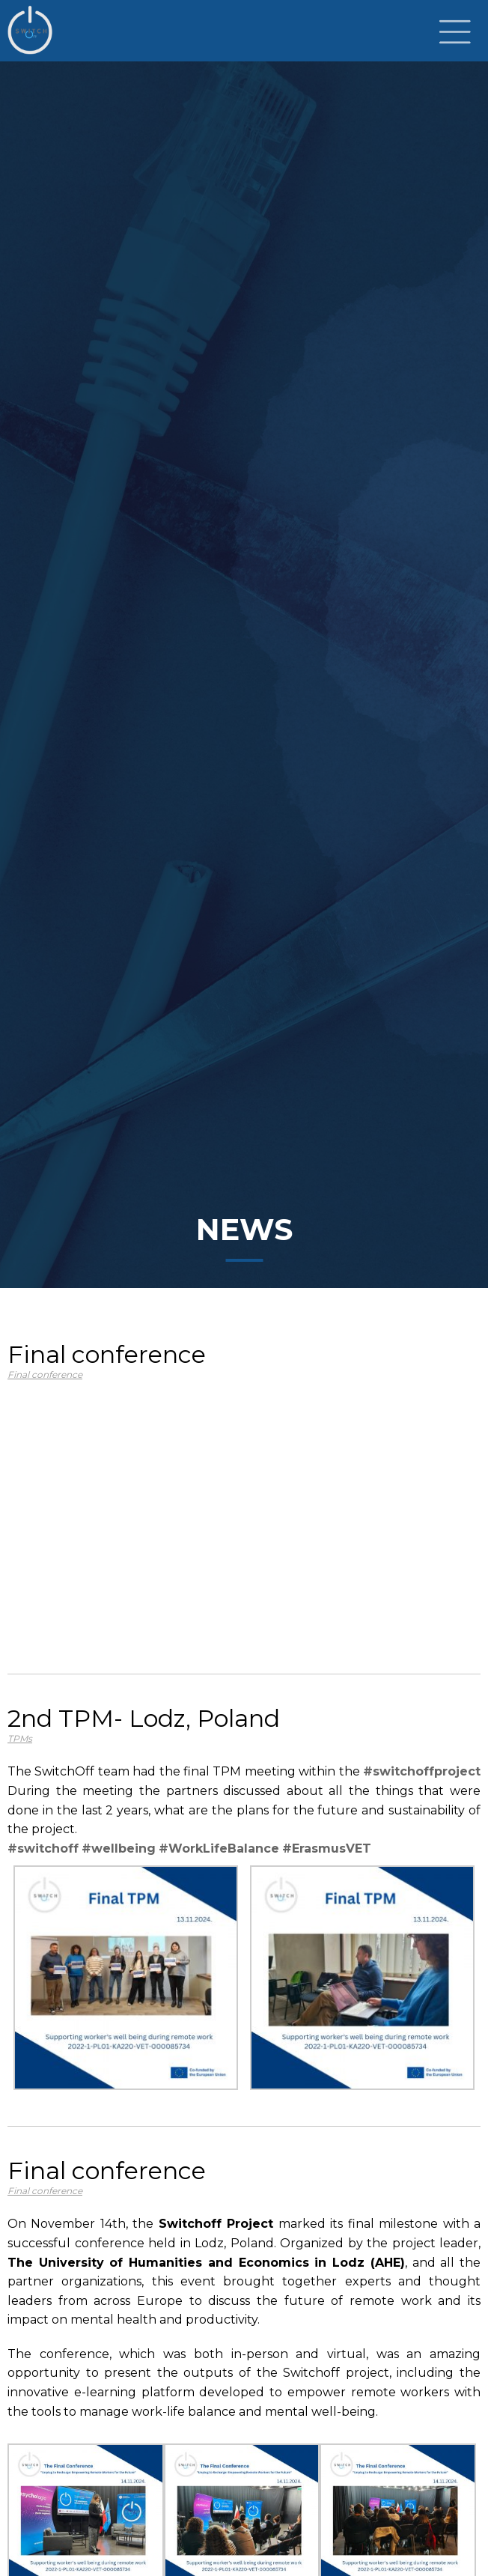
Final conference (44, 1374)
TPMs (19, 1738)
